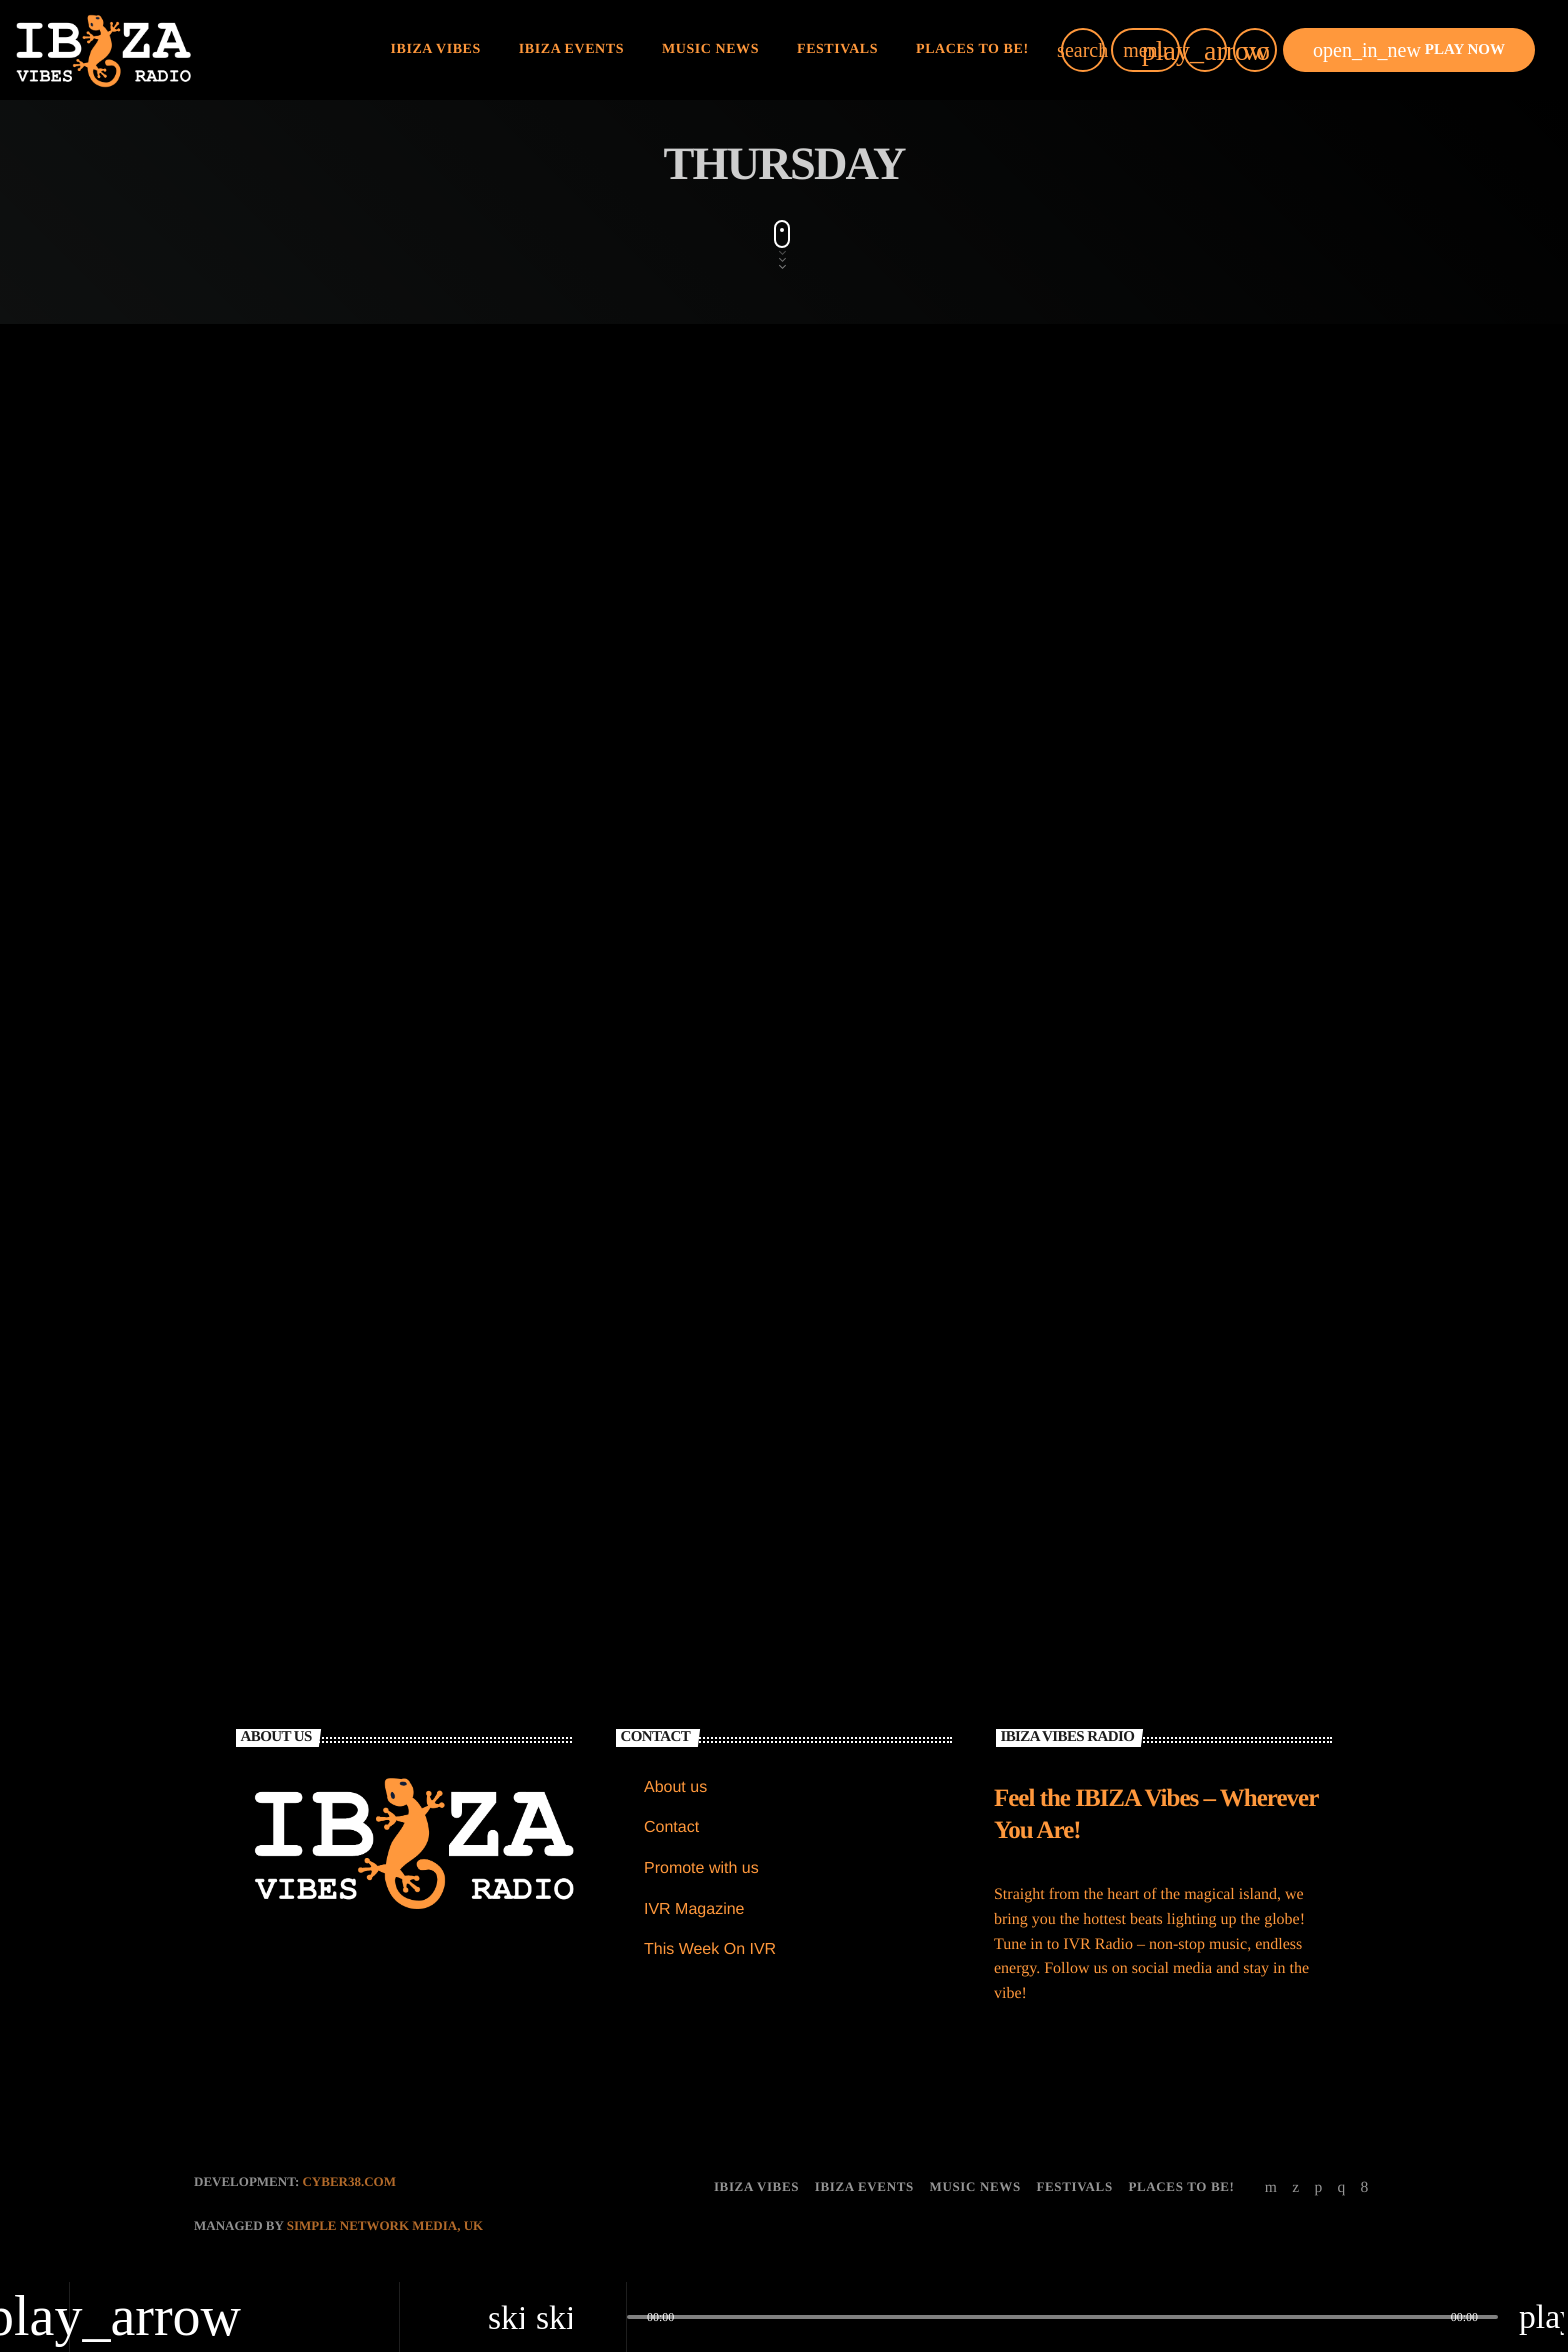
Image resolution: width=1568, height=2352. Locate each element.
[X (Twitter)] (1296, 2187)
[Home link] (103, 50)
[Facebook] (1365, 2187)
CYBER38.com (349, 2181)
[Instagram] (1341, 2187)
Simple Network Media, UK (385, 2225)
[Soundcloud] (1318, 2187)
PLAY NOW (1409, 50)
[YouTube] (1271, 2187)
